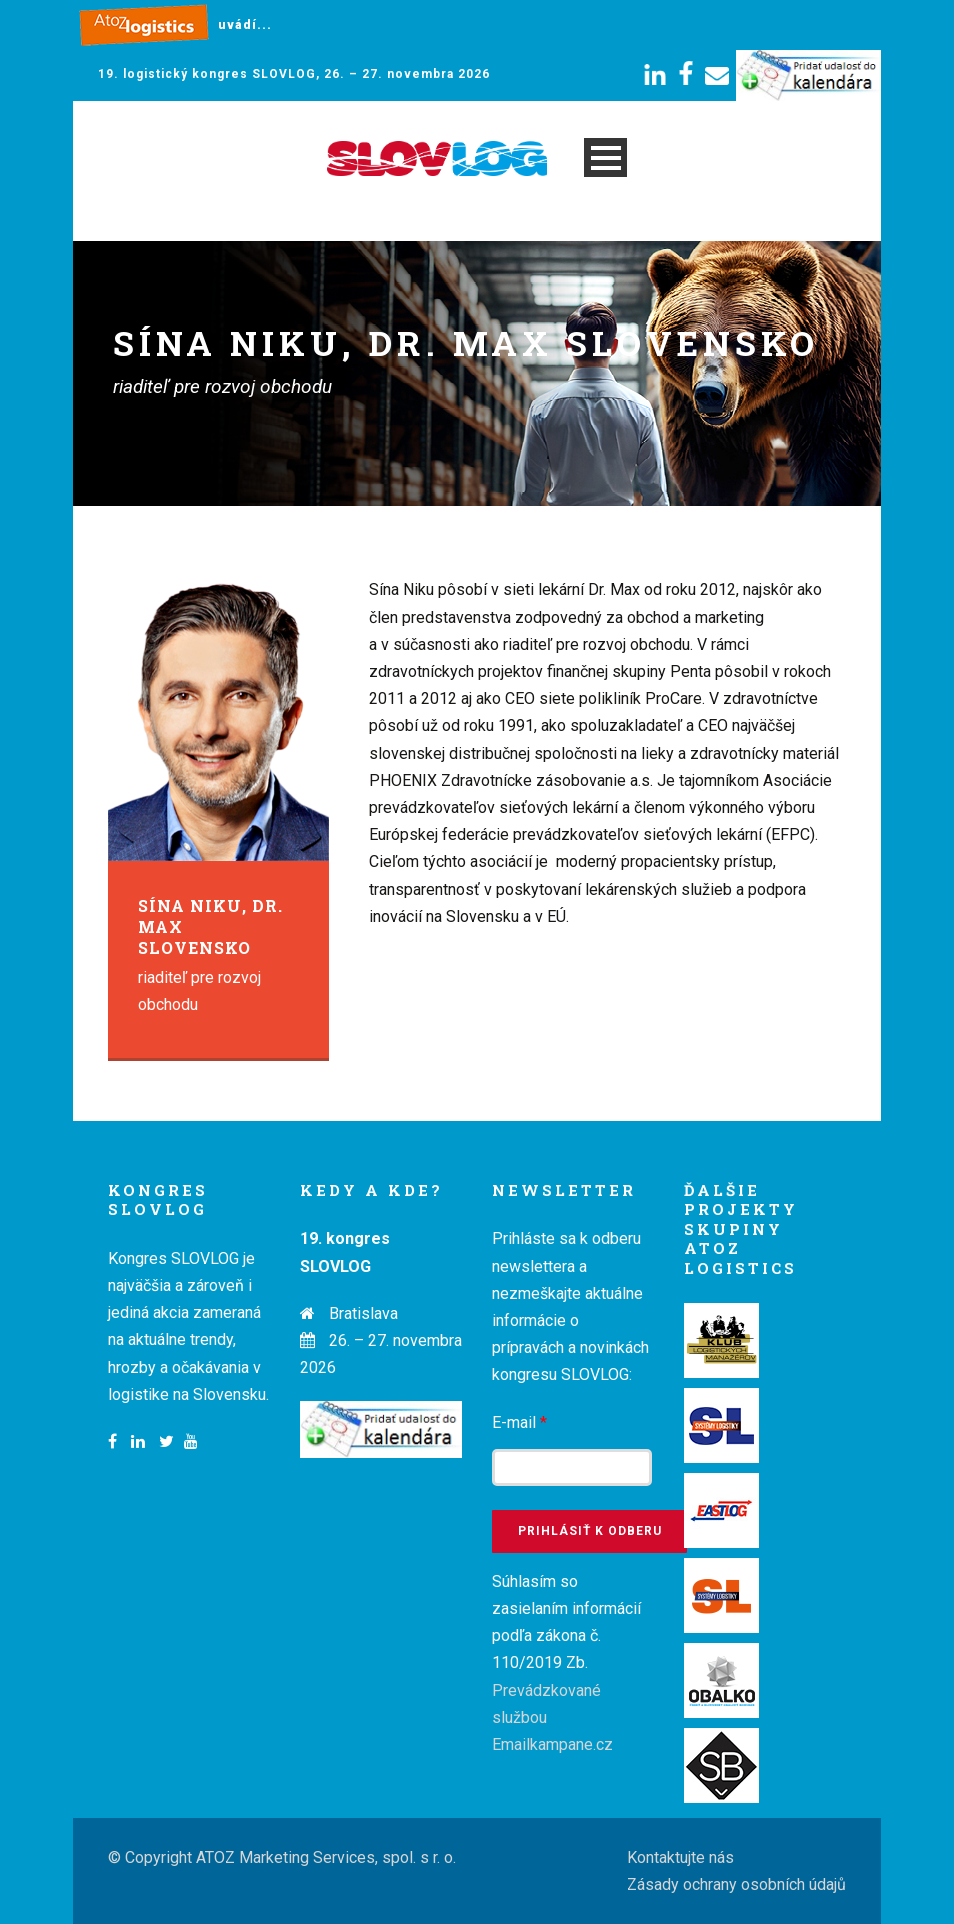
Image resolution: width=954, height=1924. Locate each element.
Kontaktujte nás (680, 1857)
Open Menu (605, 157)
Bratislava (363, 1313)
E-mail (519, 1422)
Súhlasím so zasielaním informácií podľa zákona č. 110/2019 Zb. (566, 1663)
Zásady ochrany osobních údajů (736, 1884)
